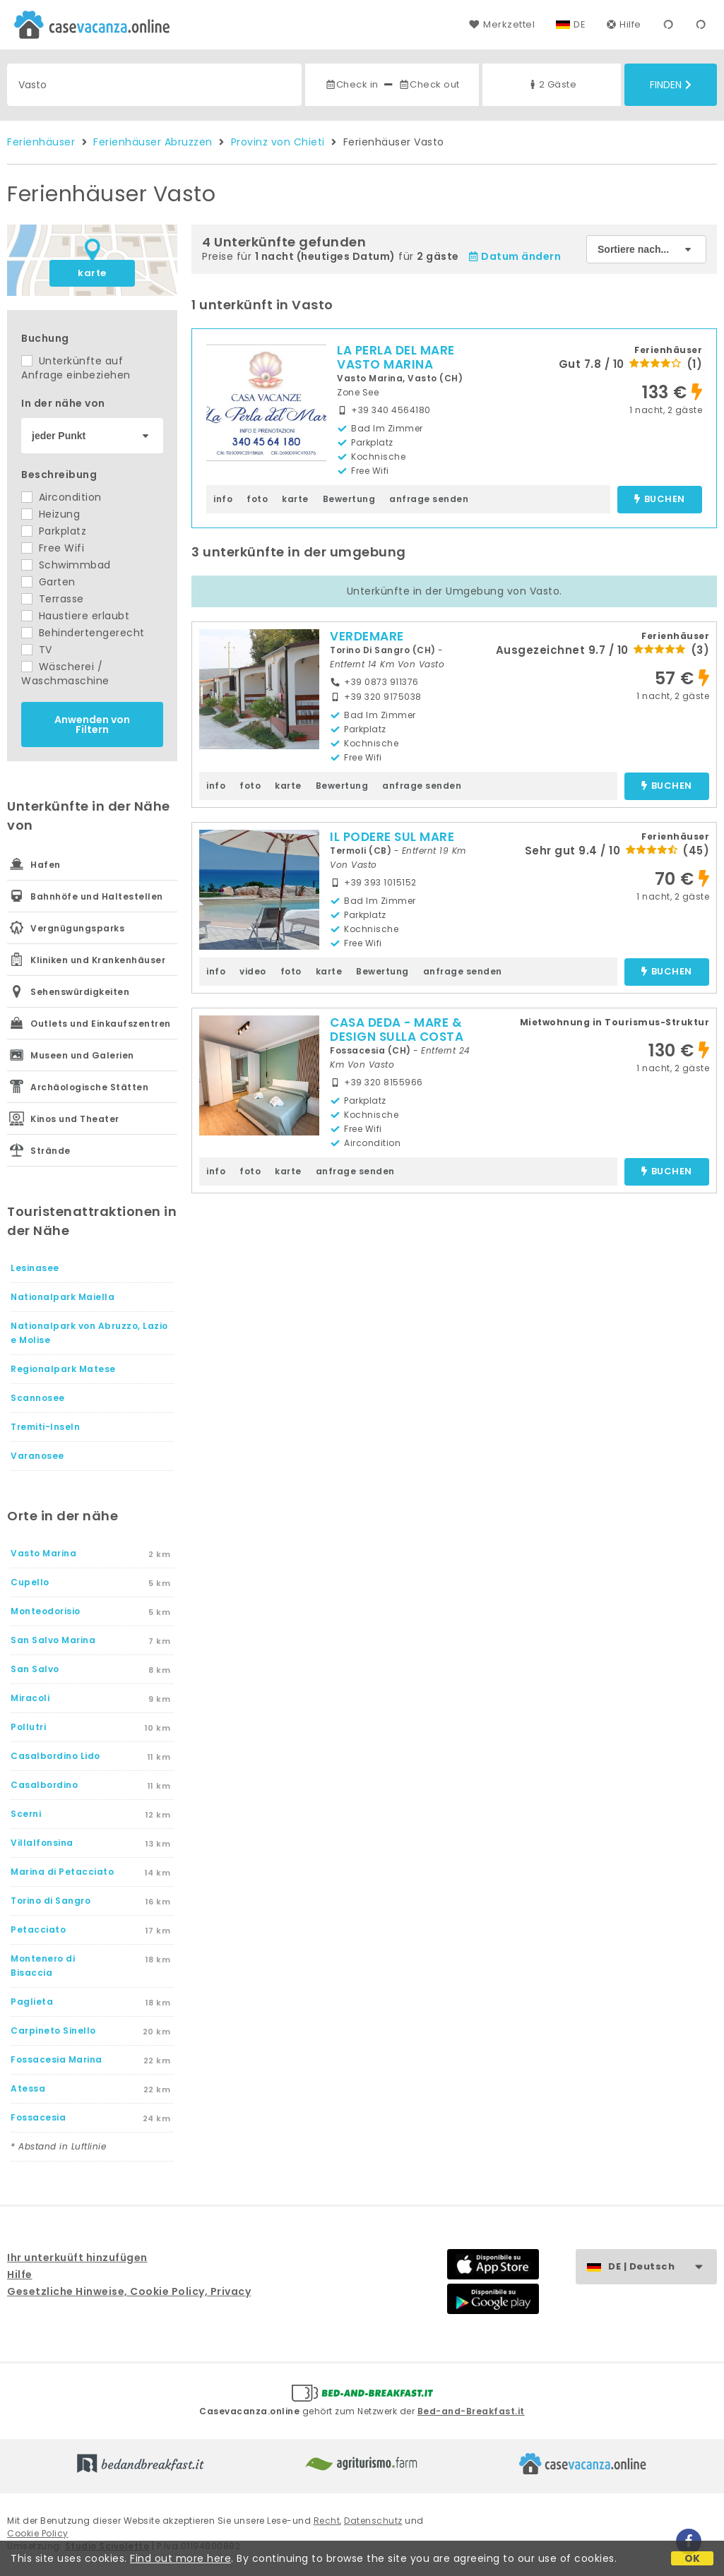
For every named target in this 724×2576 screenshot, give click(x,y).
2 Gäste (551, 84)
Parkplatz (53, 531)
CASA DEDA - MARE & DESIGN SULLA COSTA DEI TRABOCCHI (396, 1036)
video (252, 971)
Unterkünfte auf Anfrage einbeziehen (76, 368)
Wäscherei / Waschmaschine (65, 674)
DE (580, 24)
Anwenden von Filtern (92, 724)
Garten (48, 582)
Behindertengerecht (83, 633)
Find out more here (180, 2558)
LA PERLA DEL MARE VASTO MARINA (396, 357)
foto (257, 499)
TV (36, 650)
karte (92, 273)
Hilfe (624, 24)
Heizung (50, 514)
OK (692, 2558)
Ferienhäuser (41, 142)
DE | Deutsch (662, 2267)
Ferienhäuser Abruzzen (153, 142)
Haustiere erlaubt (75, 616)
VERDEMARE (367, 636)
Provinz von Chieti (278, 142)
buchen (659, 499)
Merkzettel (502, 24)
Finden (671, 85)
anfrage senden (428, 499)
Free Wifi (52, 548)
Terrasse (52, 599)
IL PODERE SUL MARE (392, 836)
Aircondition (61, 497)
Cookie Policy (38, 2533)
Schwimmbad (66, 565)
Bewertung (349, 499)
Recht (327, 2521)
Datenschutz (373, 2521)
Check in (352, 84)
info (222, 499)
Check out (429, 84)
